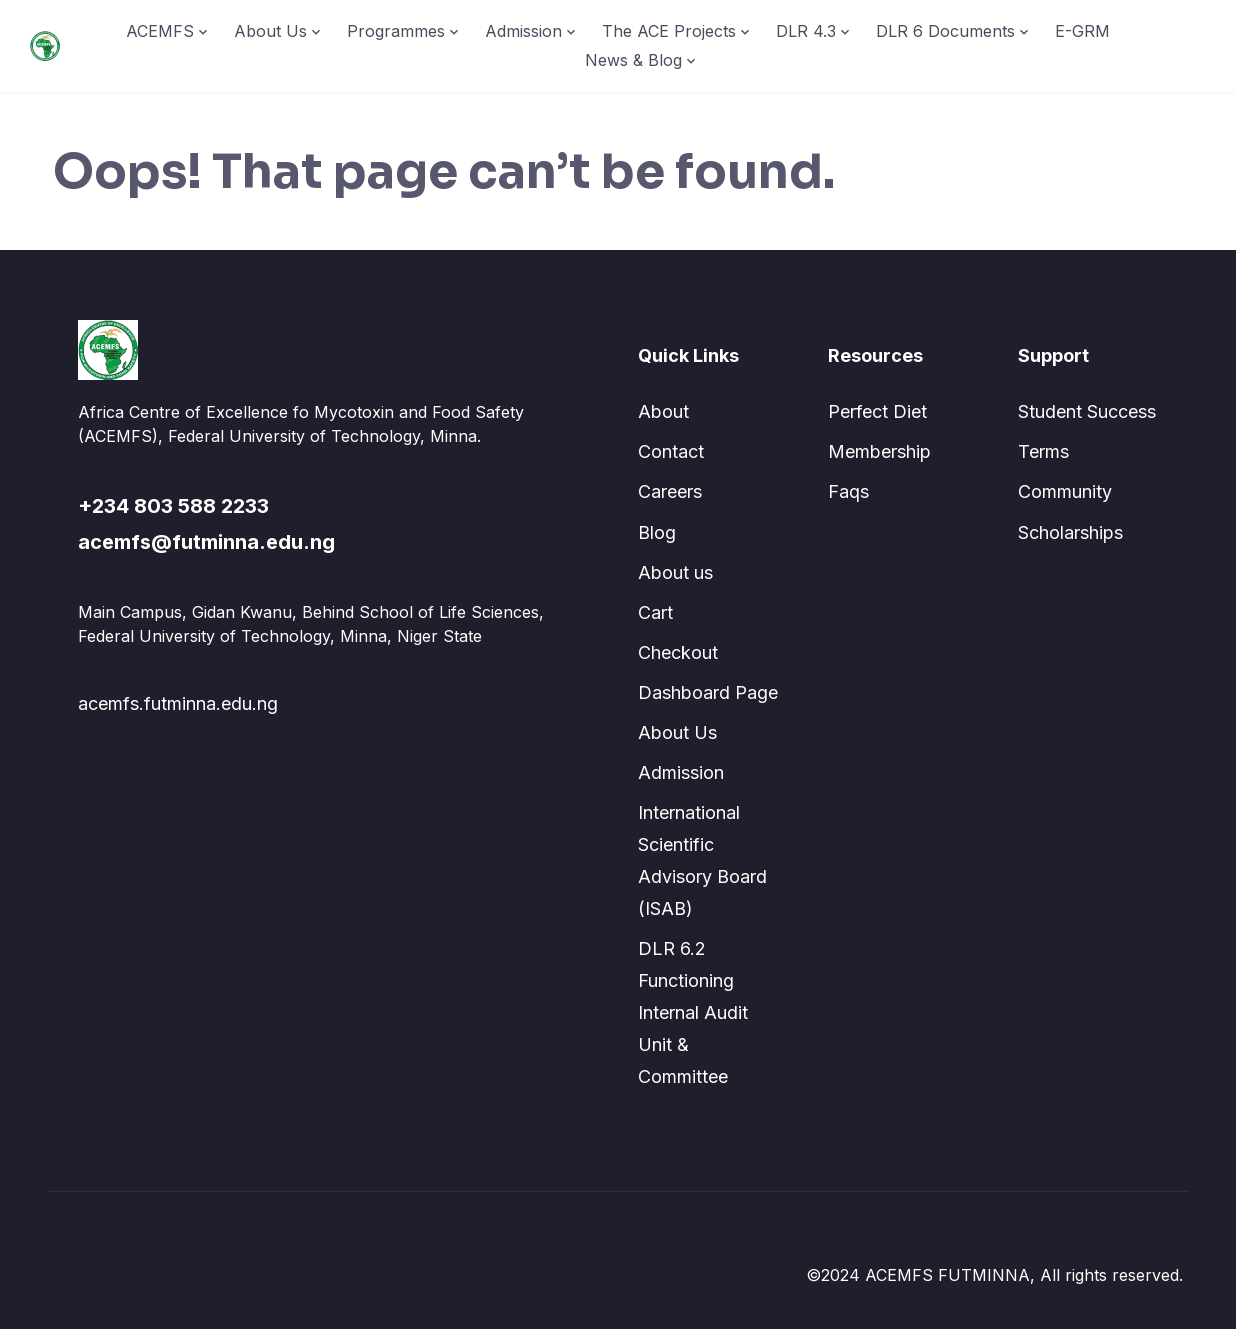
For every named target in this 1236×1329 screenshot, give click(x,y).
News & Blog (633, 60)
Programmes (396, 31)
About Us (270, 31)
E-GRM (1082, 31)
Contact (671, 451)
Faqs (848, 491)
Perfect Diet (877, 411)
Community (1065, 491)
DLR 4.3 (806, 31)
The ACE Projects (669, 31)
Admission (523, 31)
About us (675, 572)
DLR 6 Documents (945, 31)
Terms (1043, 451)
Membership (879, 451)
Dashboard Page (708, 692)
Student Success (1087, 411)
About (663, 411)
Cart (655, 612)
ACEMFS (160, 31)
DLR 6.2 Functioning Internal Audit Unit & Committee (693, 1012)
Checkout (678, 652)
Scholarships (1070, 532)
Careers (670, 491)
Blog (657, 532)
